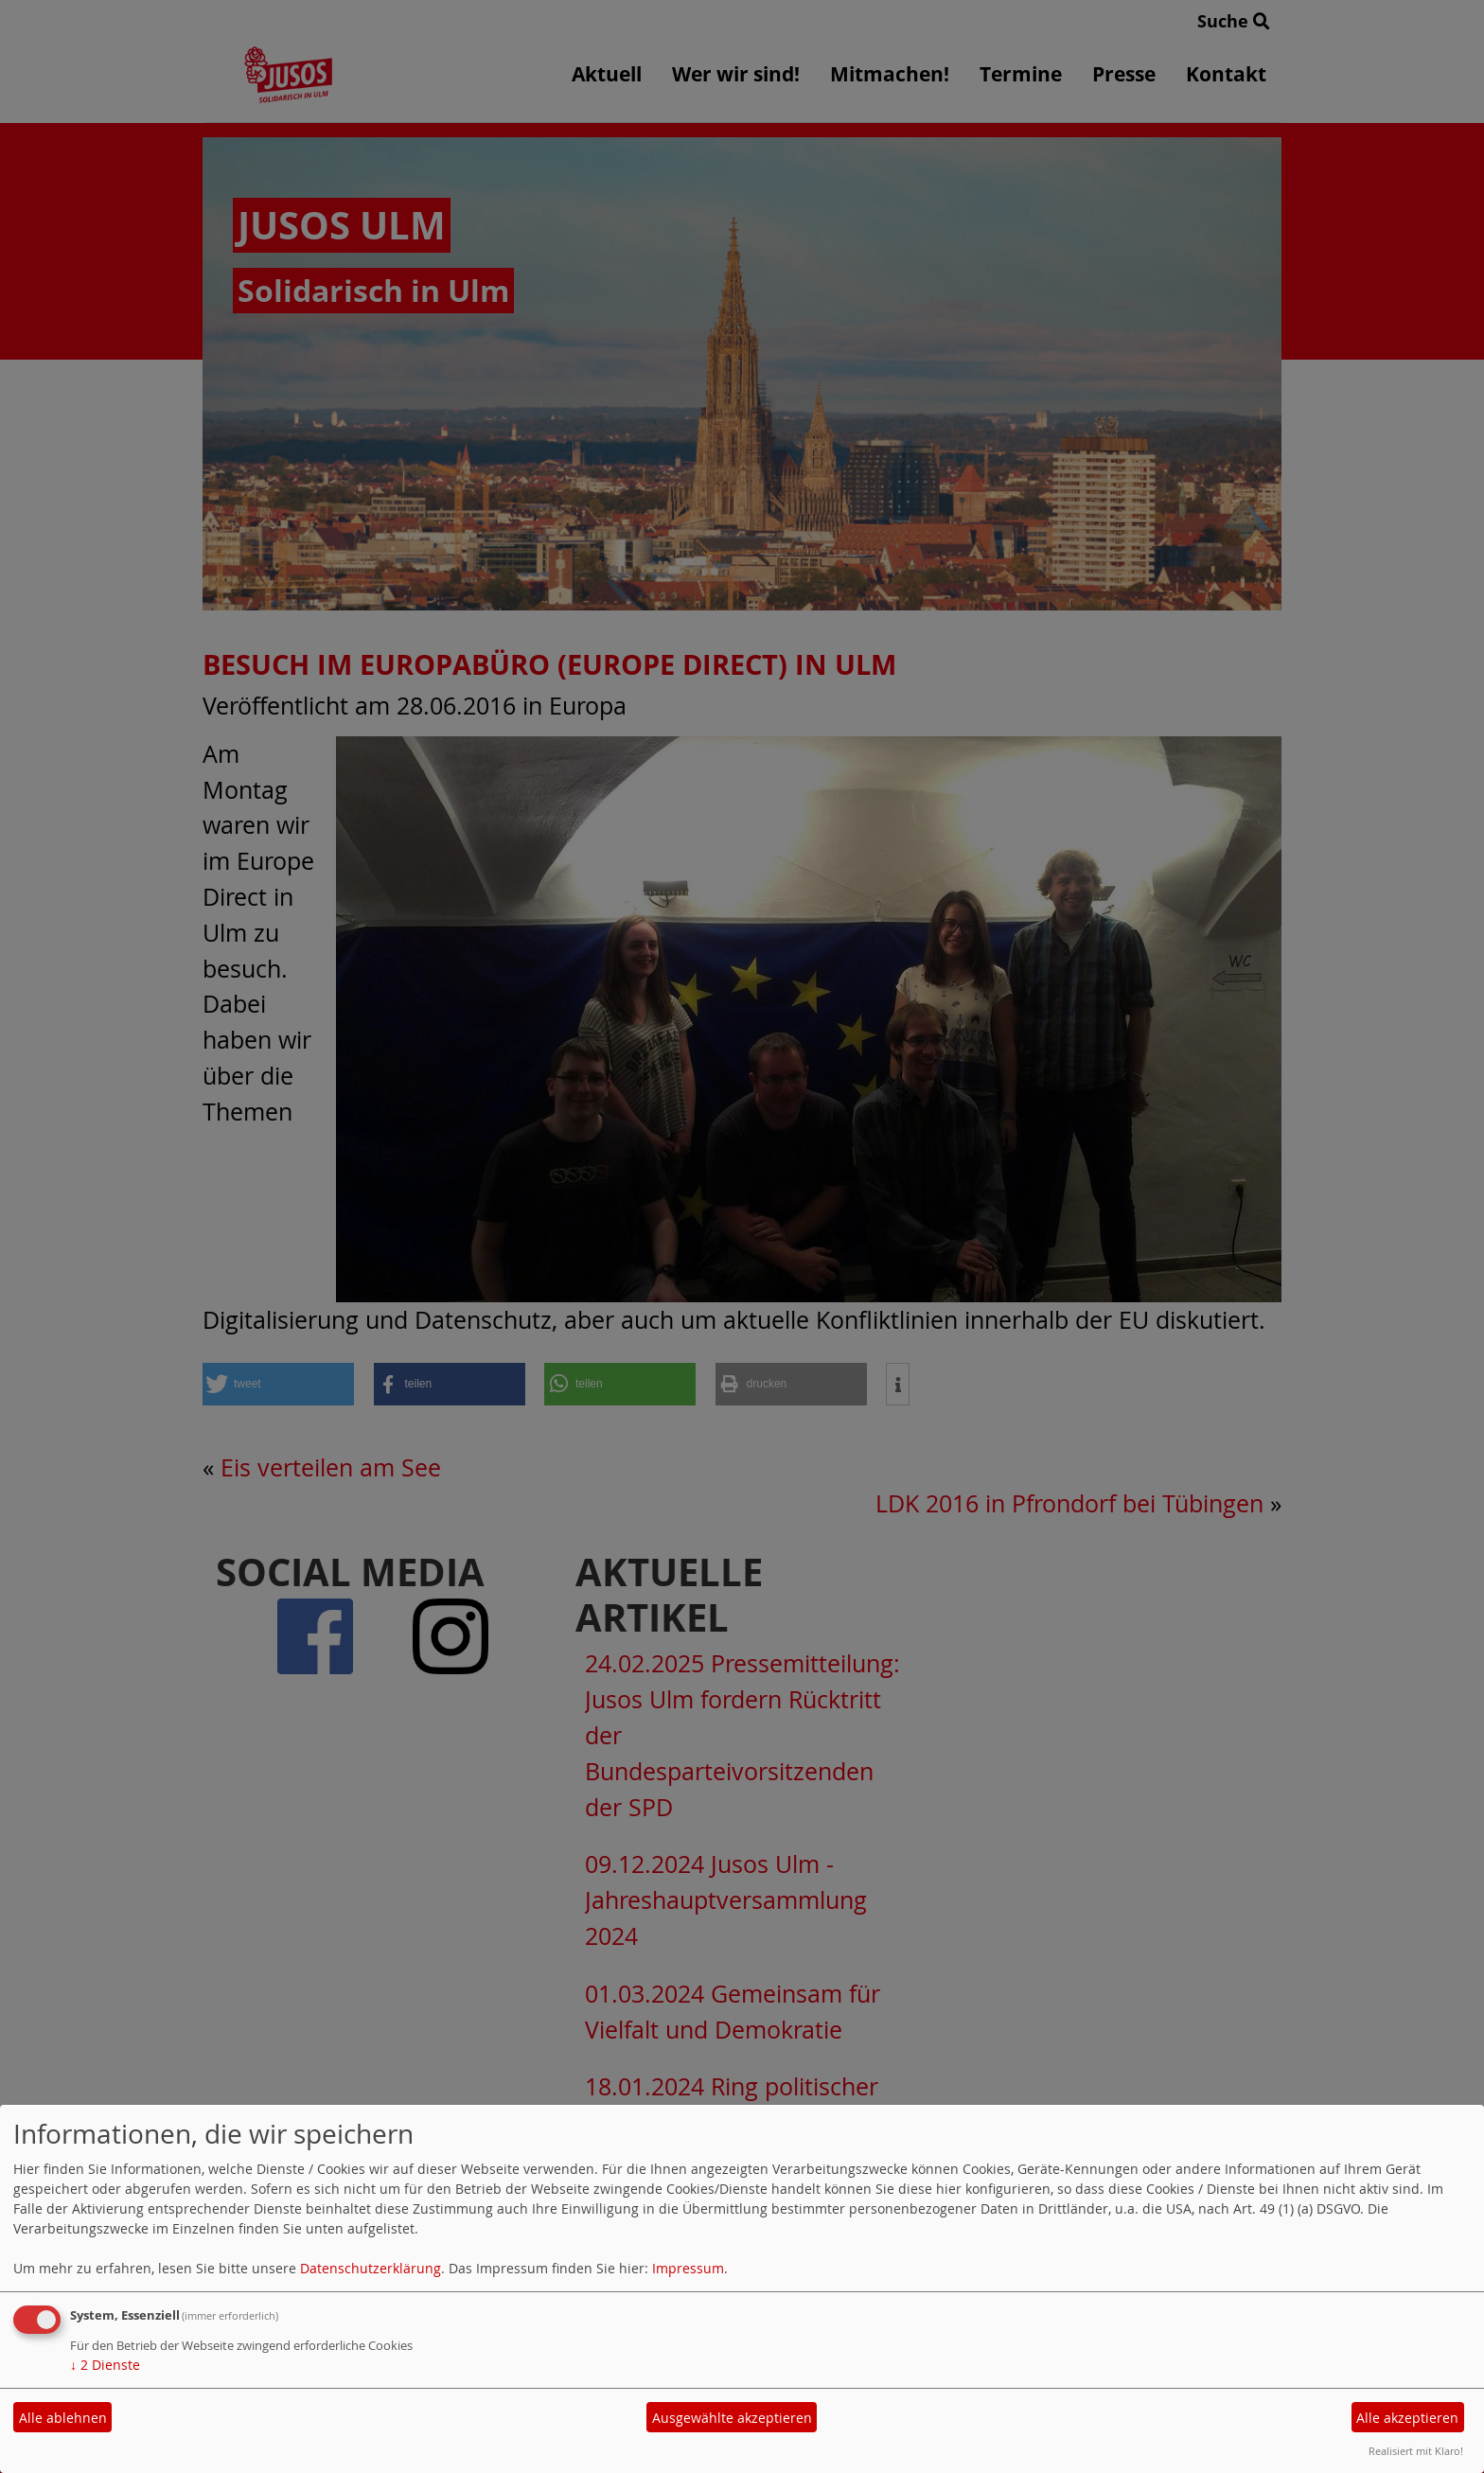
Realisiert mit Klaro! (1416, 2451)
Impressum (688, 2268)
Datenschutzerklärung (370, 2268)
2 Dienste (105, 2365)
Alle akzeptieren (1407, 2418)
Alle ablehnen (63, 2418)
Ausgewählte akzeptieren (732, 2418)
